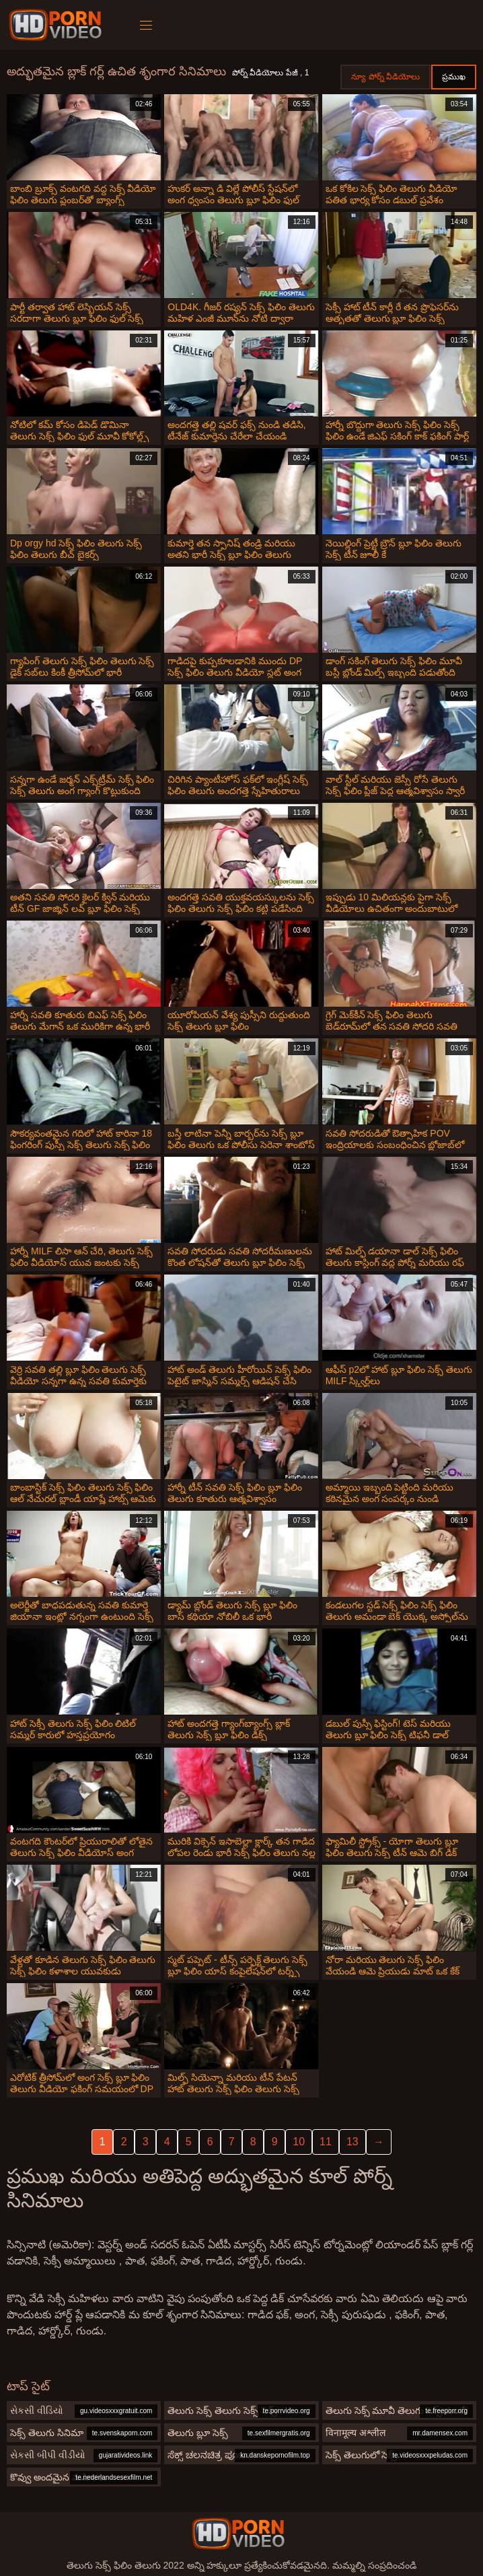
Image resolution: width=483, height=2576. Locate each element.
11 (326, 2141)
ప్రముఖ (454, 76)
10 (299, 2141)
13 (352, 2141)
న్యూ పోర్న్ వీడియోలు (385, 76)
